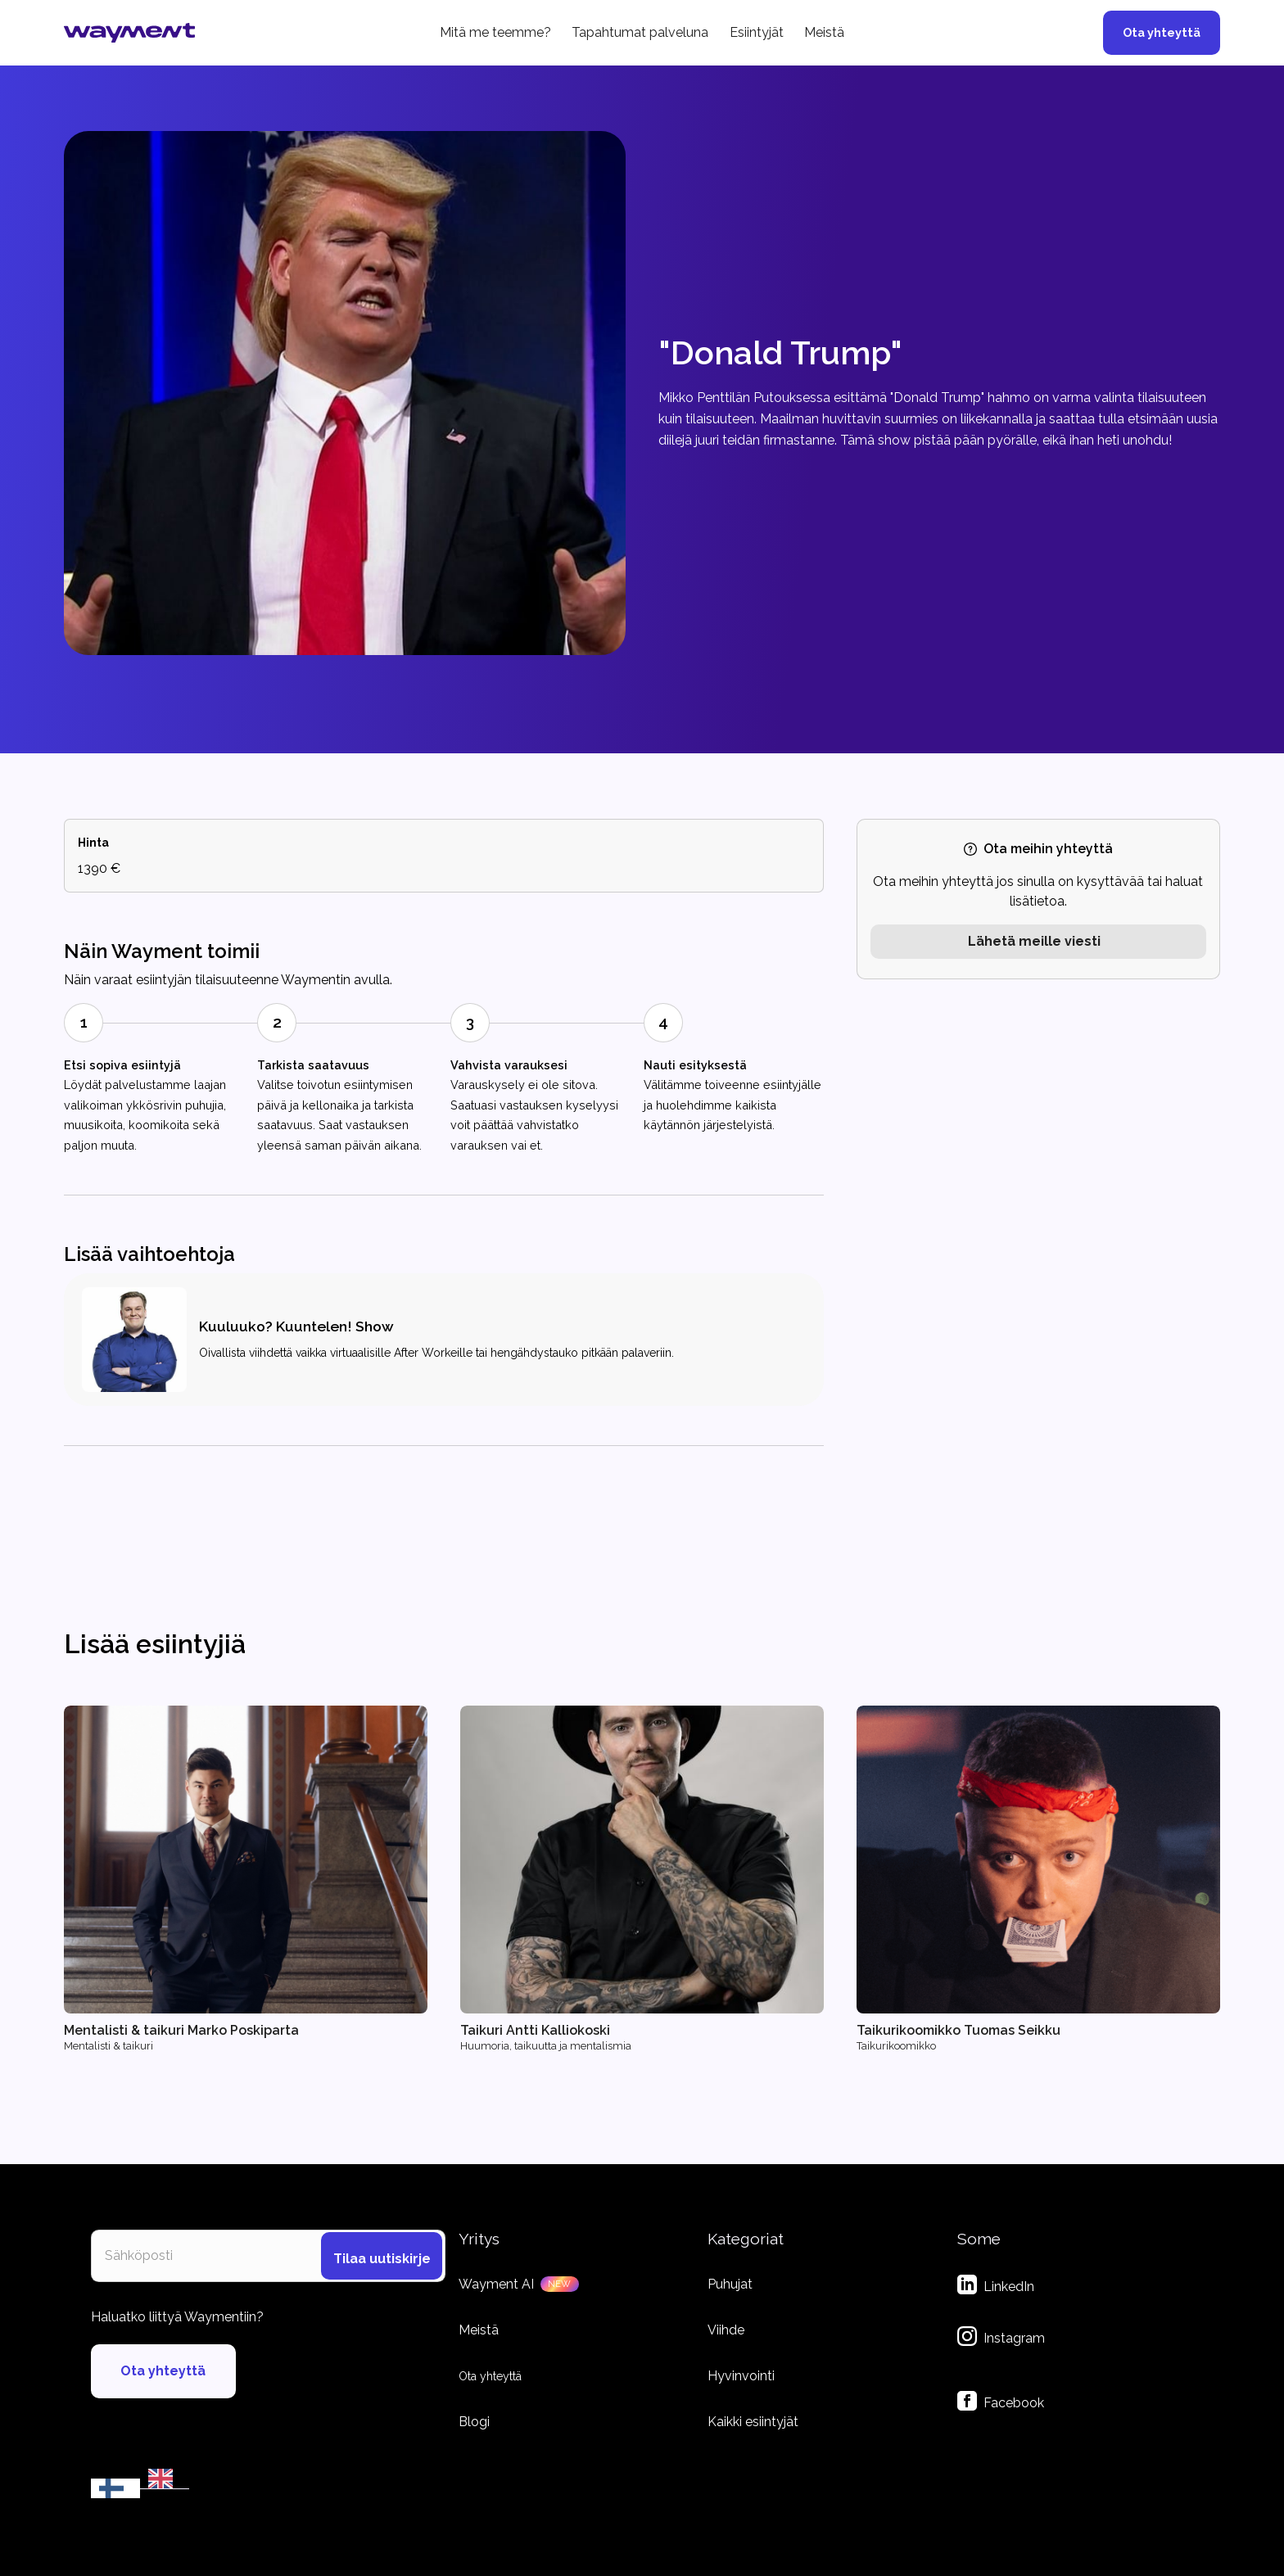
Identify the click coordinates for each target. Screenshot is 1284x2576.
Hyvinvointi (741, 2376)
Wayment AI (496, 2284)
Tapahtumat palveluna (640, 32)
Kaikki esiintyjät (753, 2421)
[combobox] (115, 2488)
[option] (164, 2479)
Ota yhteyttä (1161, 32)
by (168, 2501)
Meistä (824, 32)
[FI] (115, 2488)
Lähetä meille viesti (1034, 941)
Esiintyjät (757, 32)
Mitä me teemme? (495, 32)
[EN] (164, 2478)
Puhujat (730, 2284)
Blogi (474, 2421)
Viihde (726, 2330)
